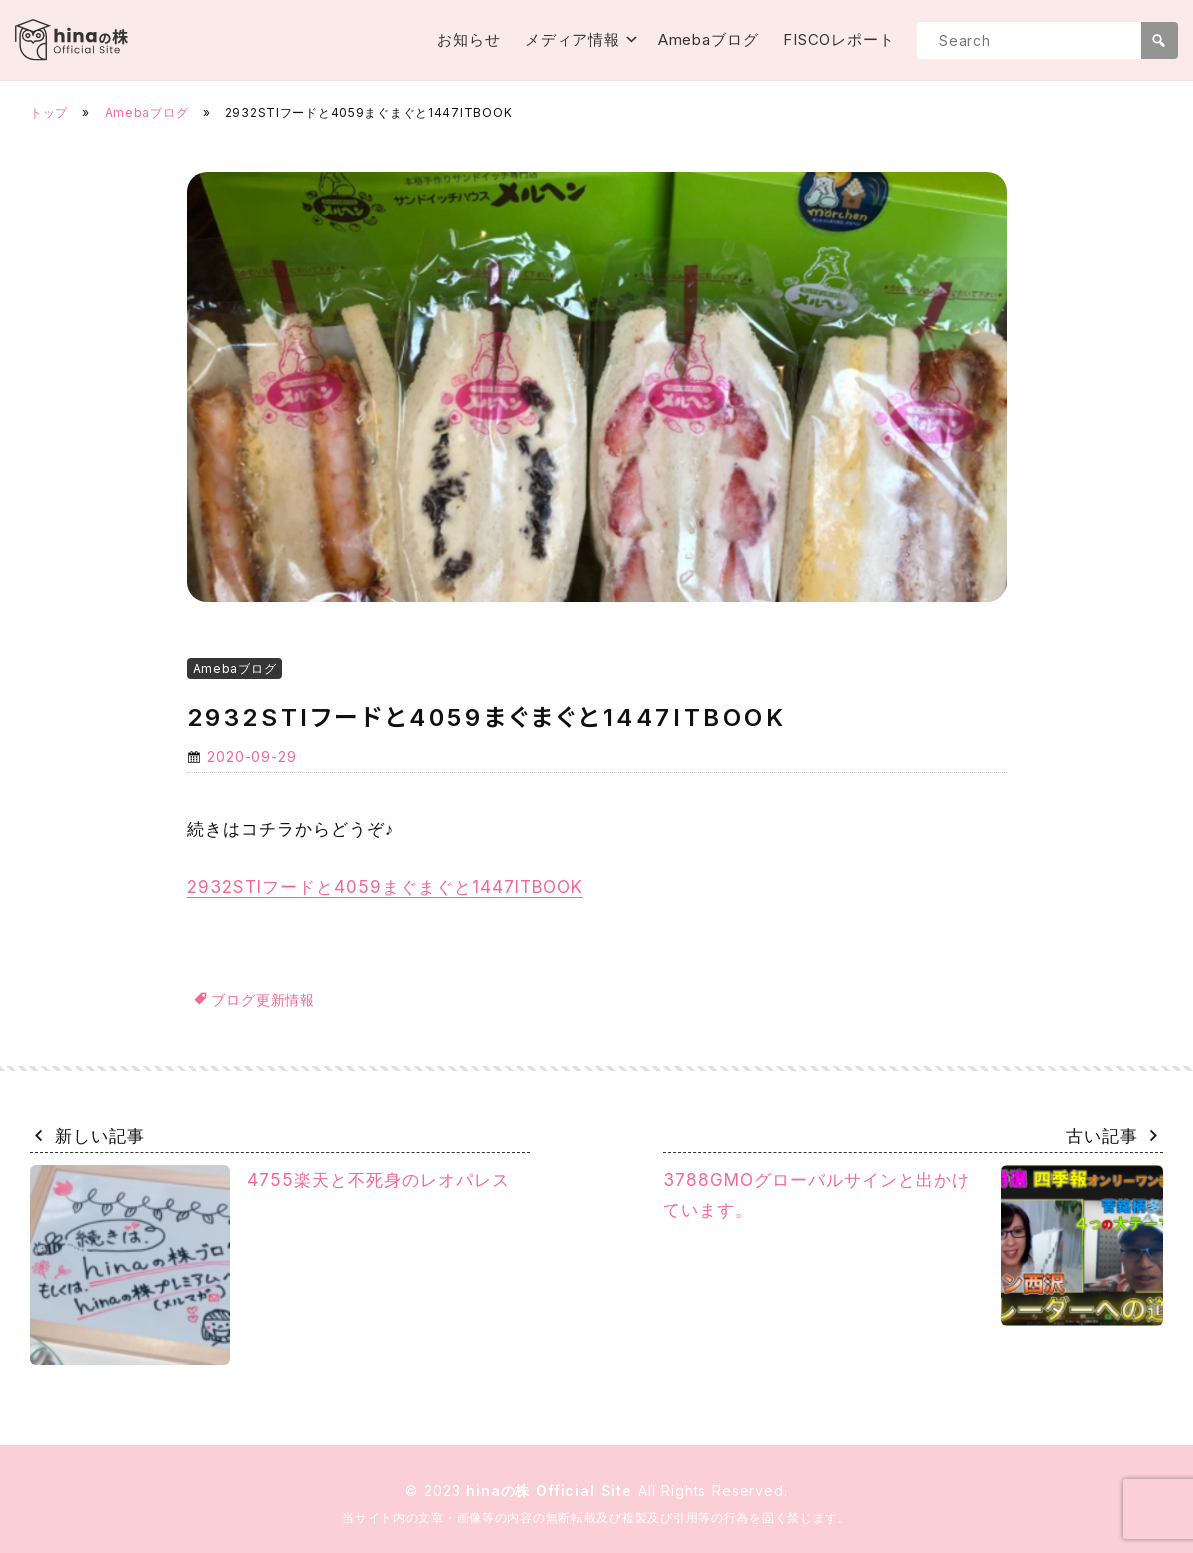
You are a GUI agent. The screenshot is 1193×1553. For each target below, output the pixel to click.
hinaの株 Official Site (552, 1490)
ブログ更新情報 (263, 999)
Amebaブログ (708, 39)
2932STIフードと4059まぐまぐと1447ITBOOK (385, 887)
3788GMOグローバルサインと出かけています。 (913, 1246)
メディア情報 (572, 39)
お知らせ (469, 39)
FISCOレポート (839, 39)
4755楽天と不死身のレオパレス (270, 1265)
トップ (49, 112)
